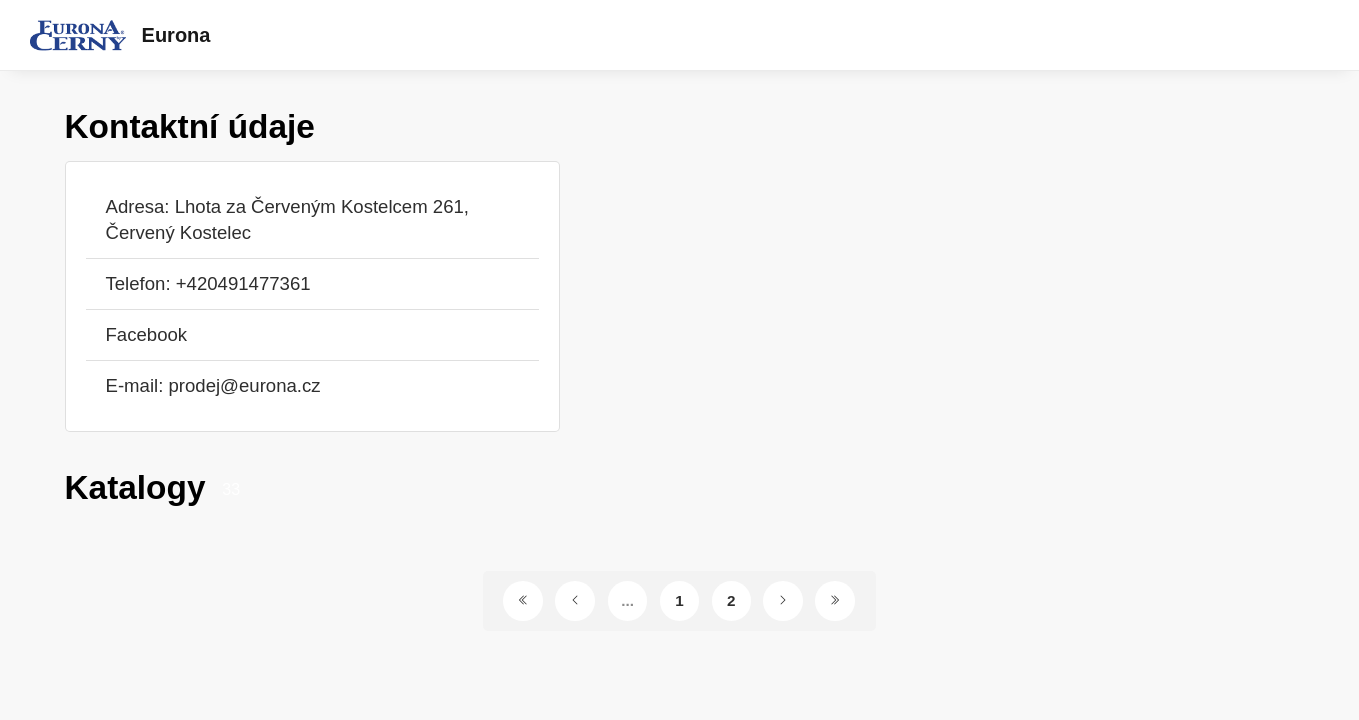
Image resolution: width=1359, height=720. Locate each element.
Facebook (147, 334)
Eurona (176, 35)
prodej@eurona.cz (244, 385)
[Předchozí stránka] (575, 601)
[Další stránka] (783, 601)
